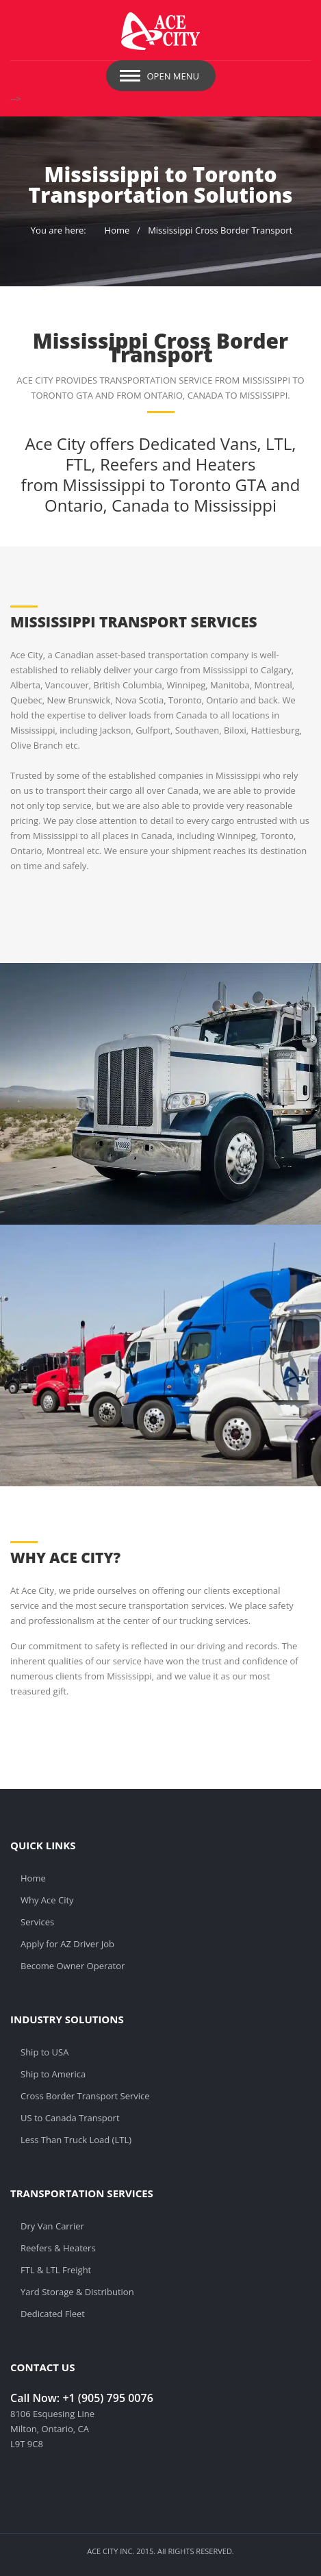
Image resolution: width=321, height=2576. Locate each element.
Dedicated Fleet (53, 2314)
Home (117, 230)
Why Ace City (47, 1900)
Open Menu (173, 76)
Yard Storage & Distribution (77, 2292)
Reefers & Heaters (58, 2248)
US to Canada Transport (70, 2118)
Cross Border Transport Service (85, 2096)
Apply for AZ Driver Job (67, 1944)
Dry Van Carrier (52, 2226)
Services (37, 1922)
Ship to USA (44, 2052)
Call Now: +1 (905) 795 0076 (81, 2397)
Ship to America (53, 2074)
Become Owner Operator (73, 1966)
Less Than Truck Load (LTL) (76, 2140)
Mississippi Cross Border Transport (220, 230)
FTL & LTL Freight (56, 2270)
